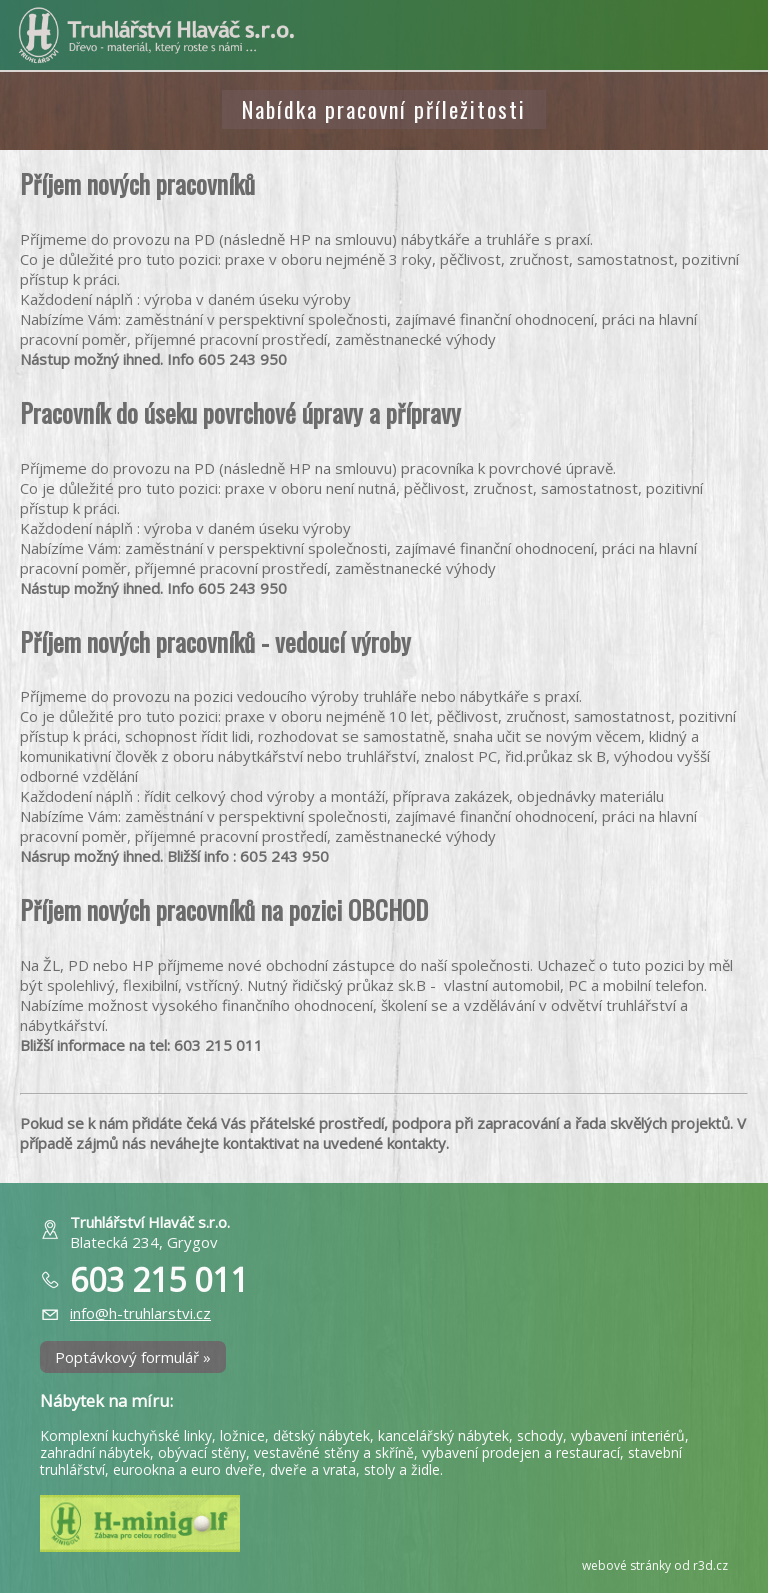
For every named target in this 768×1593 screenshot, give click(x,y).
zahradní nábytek (95, 1452)
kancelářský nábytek (443, 1435)
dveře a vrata (313, 1469)
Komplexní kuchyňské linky (126, 1435)
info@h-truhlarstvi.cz (140, 1313)
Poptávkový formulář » (133, 1357)
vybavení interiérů (628, 1435)
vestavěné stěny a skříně (334, 1452)
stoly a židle (402, 1469)
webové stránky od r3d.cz (655, 1565)
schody (540, 1435)
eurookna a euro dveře (187, 1469)
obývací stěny (202, 1452)
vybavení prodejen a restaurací (521, 1452)
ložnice (242, 1435)
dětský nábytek (321, 1435)
